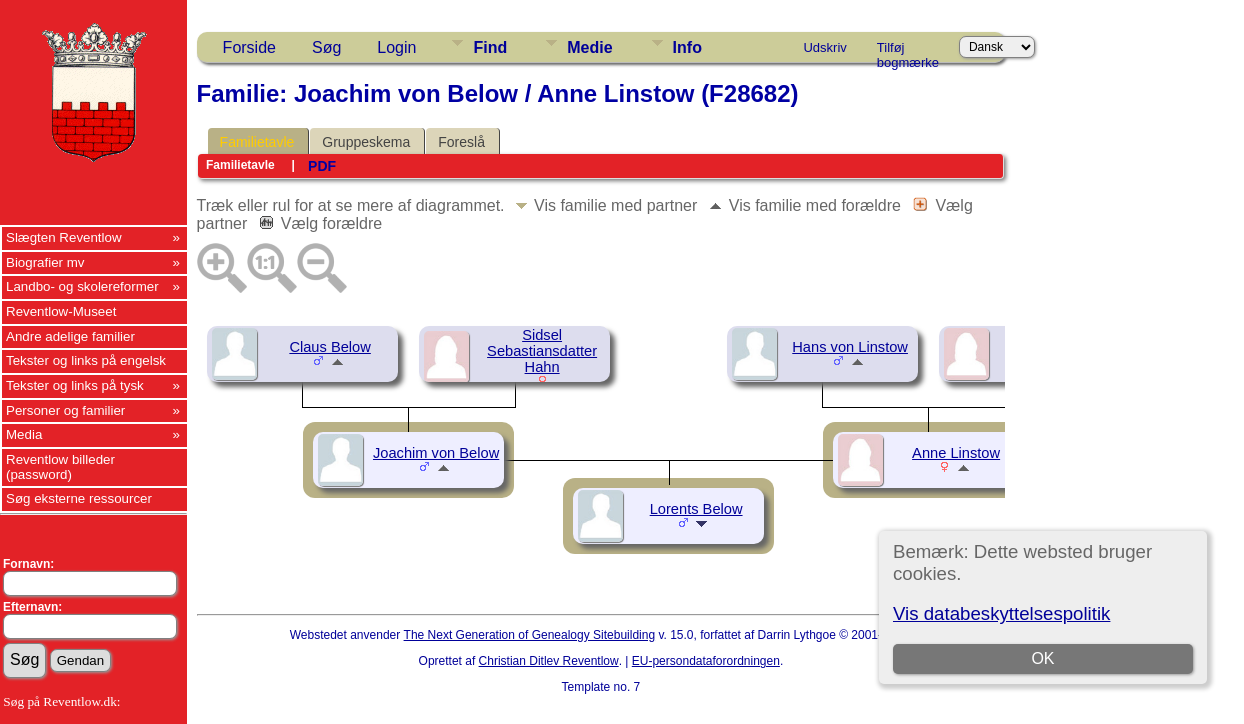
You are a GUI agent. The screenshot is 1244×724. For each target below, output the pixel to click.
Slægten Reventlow (64, 237)
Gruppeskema (366, 142)
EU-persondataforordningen (706, 661)
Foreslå (461, 142)
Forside (249, 47)
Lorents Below (696, 509)
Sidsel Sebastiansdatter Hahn (542, 351)
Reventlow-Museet (61, 311)
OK (1042, 658)
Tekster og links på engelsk (86, 360)
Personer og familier (65, 410)
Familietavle (257, 142)
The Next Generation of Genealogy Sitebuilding (530, 635)
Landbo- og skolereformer (82, 286)
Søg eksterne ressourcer (79, 498)
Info (687, 47)
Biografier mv (45, 262)
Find (490, 47)
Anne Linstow (956, 453)
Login (396, 47)
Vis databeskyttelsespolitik (1001, 613)
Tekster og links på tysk (75, 385)
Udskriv (824, 47)
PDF (322, 166)
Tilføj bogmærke (908, 51)
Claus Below (329, 347)
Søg (326, 47)
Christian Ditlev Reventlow (549, 661)
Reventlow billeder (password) (60, 467)
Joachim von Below (436, 453)
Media (24, 434)
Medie (589, 47)
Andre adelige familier (70, 336)
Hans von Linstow (850, 347)
